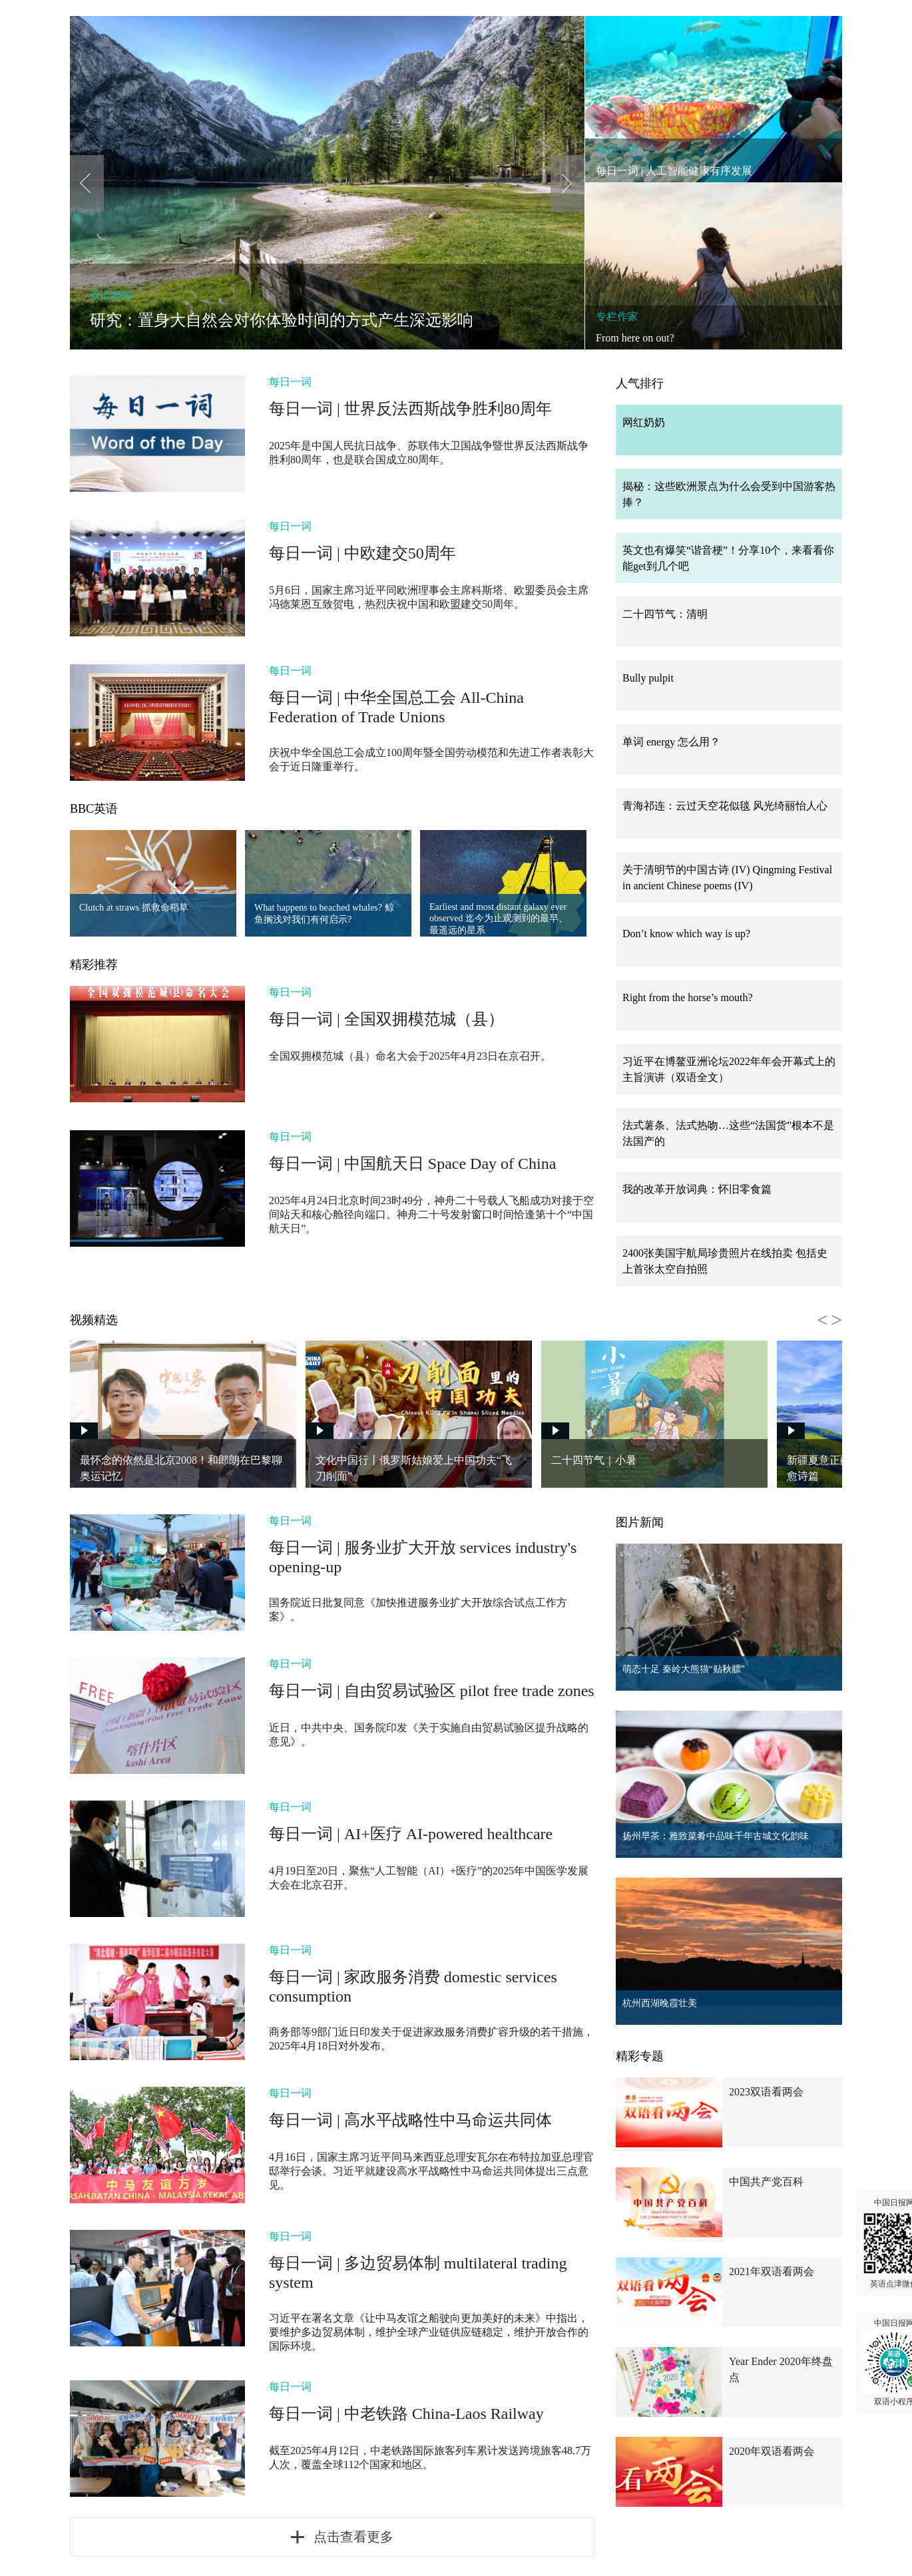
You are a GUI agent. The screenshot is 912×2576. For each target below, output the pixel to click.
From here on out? (635, 337)
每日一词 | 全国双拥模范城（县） (386, 1019)
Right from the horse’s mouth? (687, 997)
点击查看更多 (353, 2536)
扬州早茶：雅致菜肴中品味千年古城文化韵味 (715, 1836)
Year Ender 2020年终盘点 (781, 2369)
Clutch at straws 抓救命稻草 (133, 908)
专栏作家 (617, 316)
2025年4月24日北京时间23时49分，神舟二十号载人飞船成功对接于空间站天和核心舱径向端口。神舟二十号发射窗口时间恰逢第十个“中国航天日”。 (431, 1214)
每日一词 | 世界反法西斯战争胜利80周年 (410, 408)
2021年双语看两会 (771, 2271)
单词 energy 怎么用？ (671, 742)
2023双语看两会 (766, 2091)
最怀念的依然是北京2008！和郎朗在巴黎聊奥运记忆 (181, 1468)
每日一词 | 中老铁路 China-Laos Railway (406, 2413)
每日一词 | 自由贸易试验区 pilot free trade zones (431, 1690)
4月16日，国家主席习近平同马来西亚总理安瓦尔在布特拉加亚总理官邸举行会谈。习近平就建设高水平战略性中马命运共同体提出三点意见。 (431, 2171)
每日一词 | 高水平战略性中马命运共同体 (410, 2120)
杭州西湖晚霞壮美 (659, 2003)
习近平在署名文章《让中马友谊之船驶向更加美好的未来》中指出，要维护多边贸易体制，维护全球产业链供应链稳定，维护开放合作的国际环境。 (428, 2332)
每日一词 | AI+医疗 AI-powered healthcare (411, 1833)
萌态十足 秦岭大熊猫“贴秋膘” (683, 1669)
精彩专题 (640, 2056)
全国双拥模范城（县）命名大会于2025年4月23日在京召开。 (410, 1056)
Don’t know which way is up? (686, 933)
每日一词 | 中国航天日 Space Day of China (412, 1163)
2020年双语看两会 (771, 2451)
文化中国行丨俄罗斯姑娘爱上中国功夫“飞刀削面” (414, 1468)
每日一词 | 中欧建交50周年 (362, 553)
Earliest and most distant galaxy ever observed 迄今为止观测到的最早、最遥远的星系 (498, 918)
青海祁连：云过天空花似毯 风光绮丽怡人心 (724, 805)
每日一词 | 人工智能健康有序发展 (674, 170)
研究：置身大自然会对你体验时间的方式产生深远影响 (281, 320)
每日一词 (617, 149)
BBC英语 (94, 808)
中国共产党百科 (766, 2181)
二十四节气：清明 (665, 614)
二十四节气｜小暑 (593, 1460)
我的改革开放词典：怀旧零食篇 (697, 1189)
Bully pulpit (648, 678)
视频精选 (94, 1320)
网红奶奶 (643, 422)
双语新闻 (111, 295)
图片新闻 (640, 1522)
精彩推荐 (94, 964)
